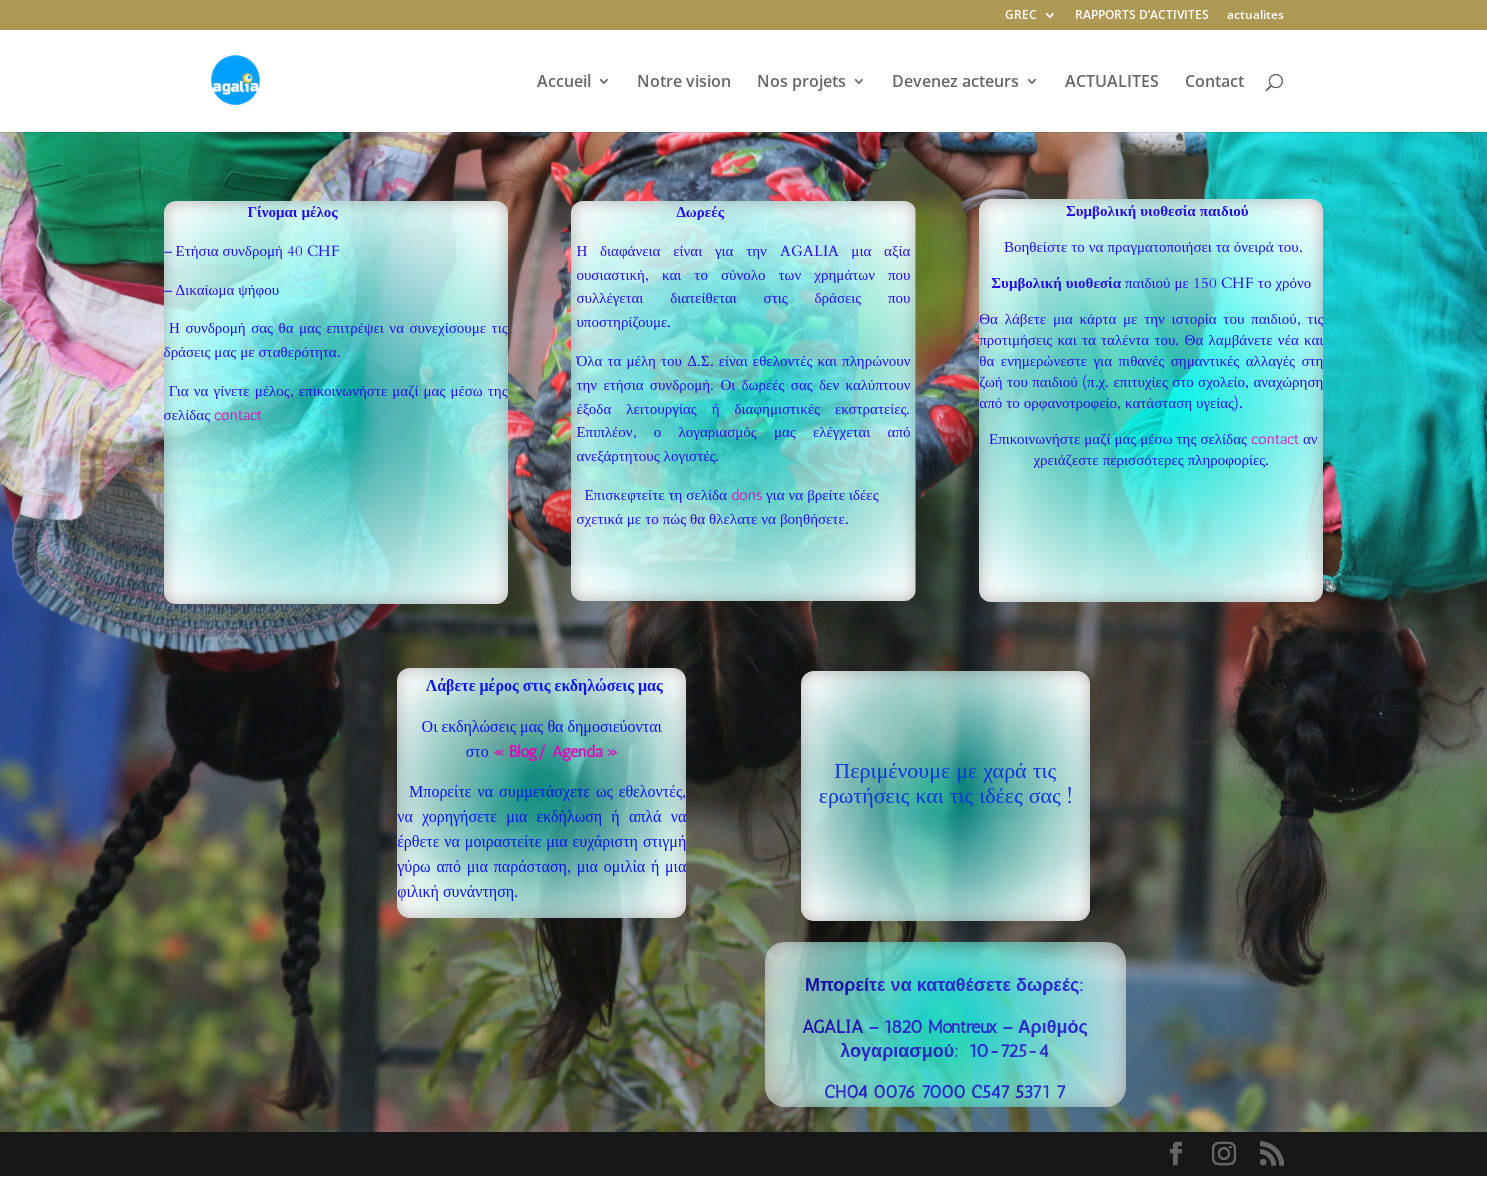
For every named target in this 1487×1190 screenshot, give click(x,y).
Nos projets (801, 83)
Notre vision (684, 83)
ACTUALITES (1112, 83)
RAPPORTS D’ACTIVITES (1142, 16)
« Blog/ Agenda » (555, 751)
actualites (1255, 16)
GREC (1021, 16)
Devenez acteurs (955, 83)
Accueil (564, 83)
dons (746, 495)
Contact (1214, 83)
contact (238, 415)
